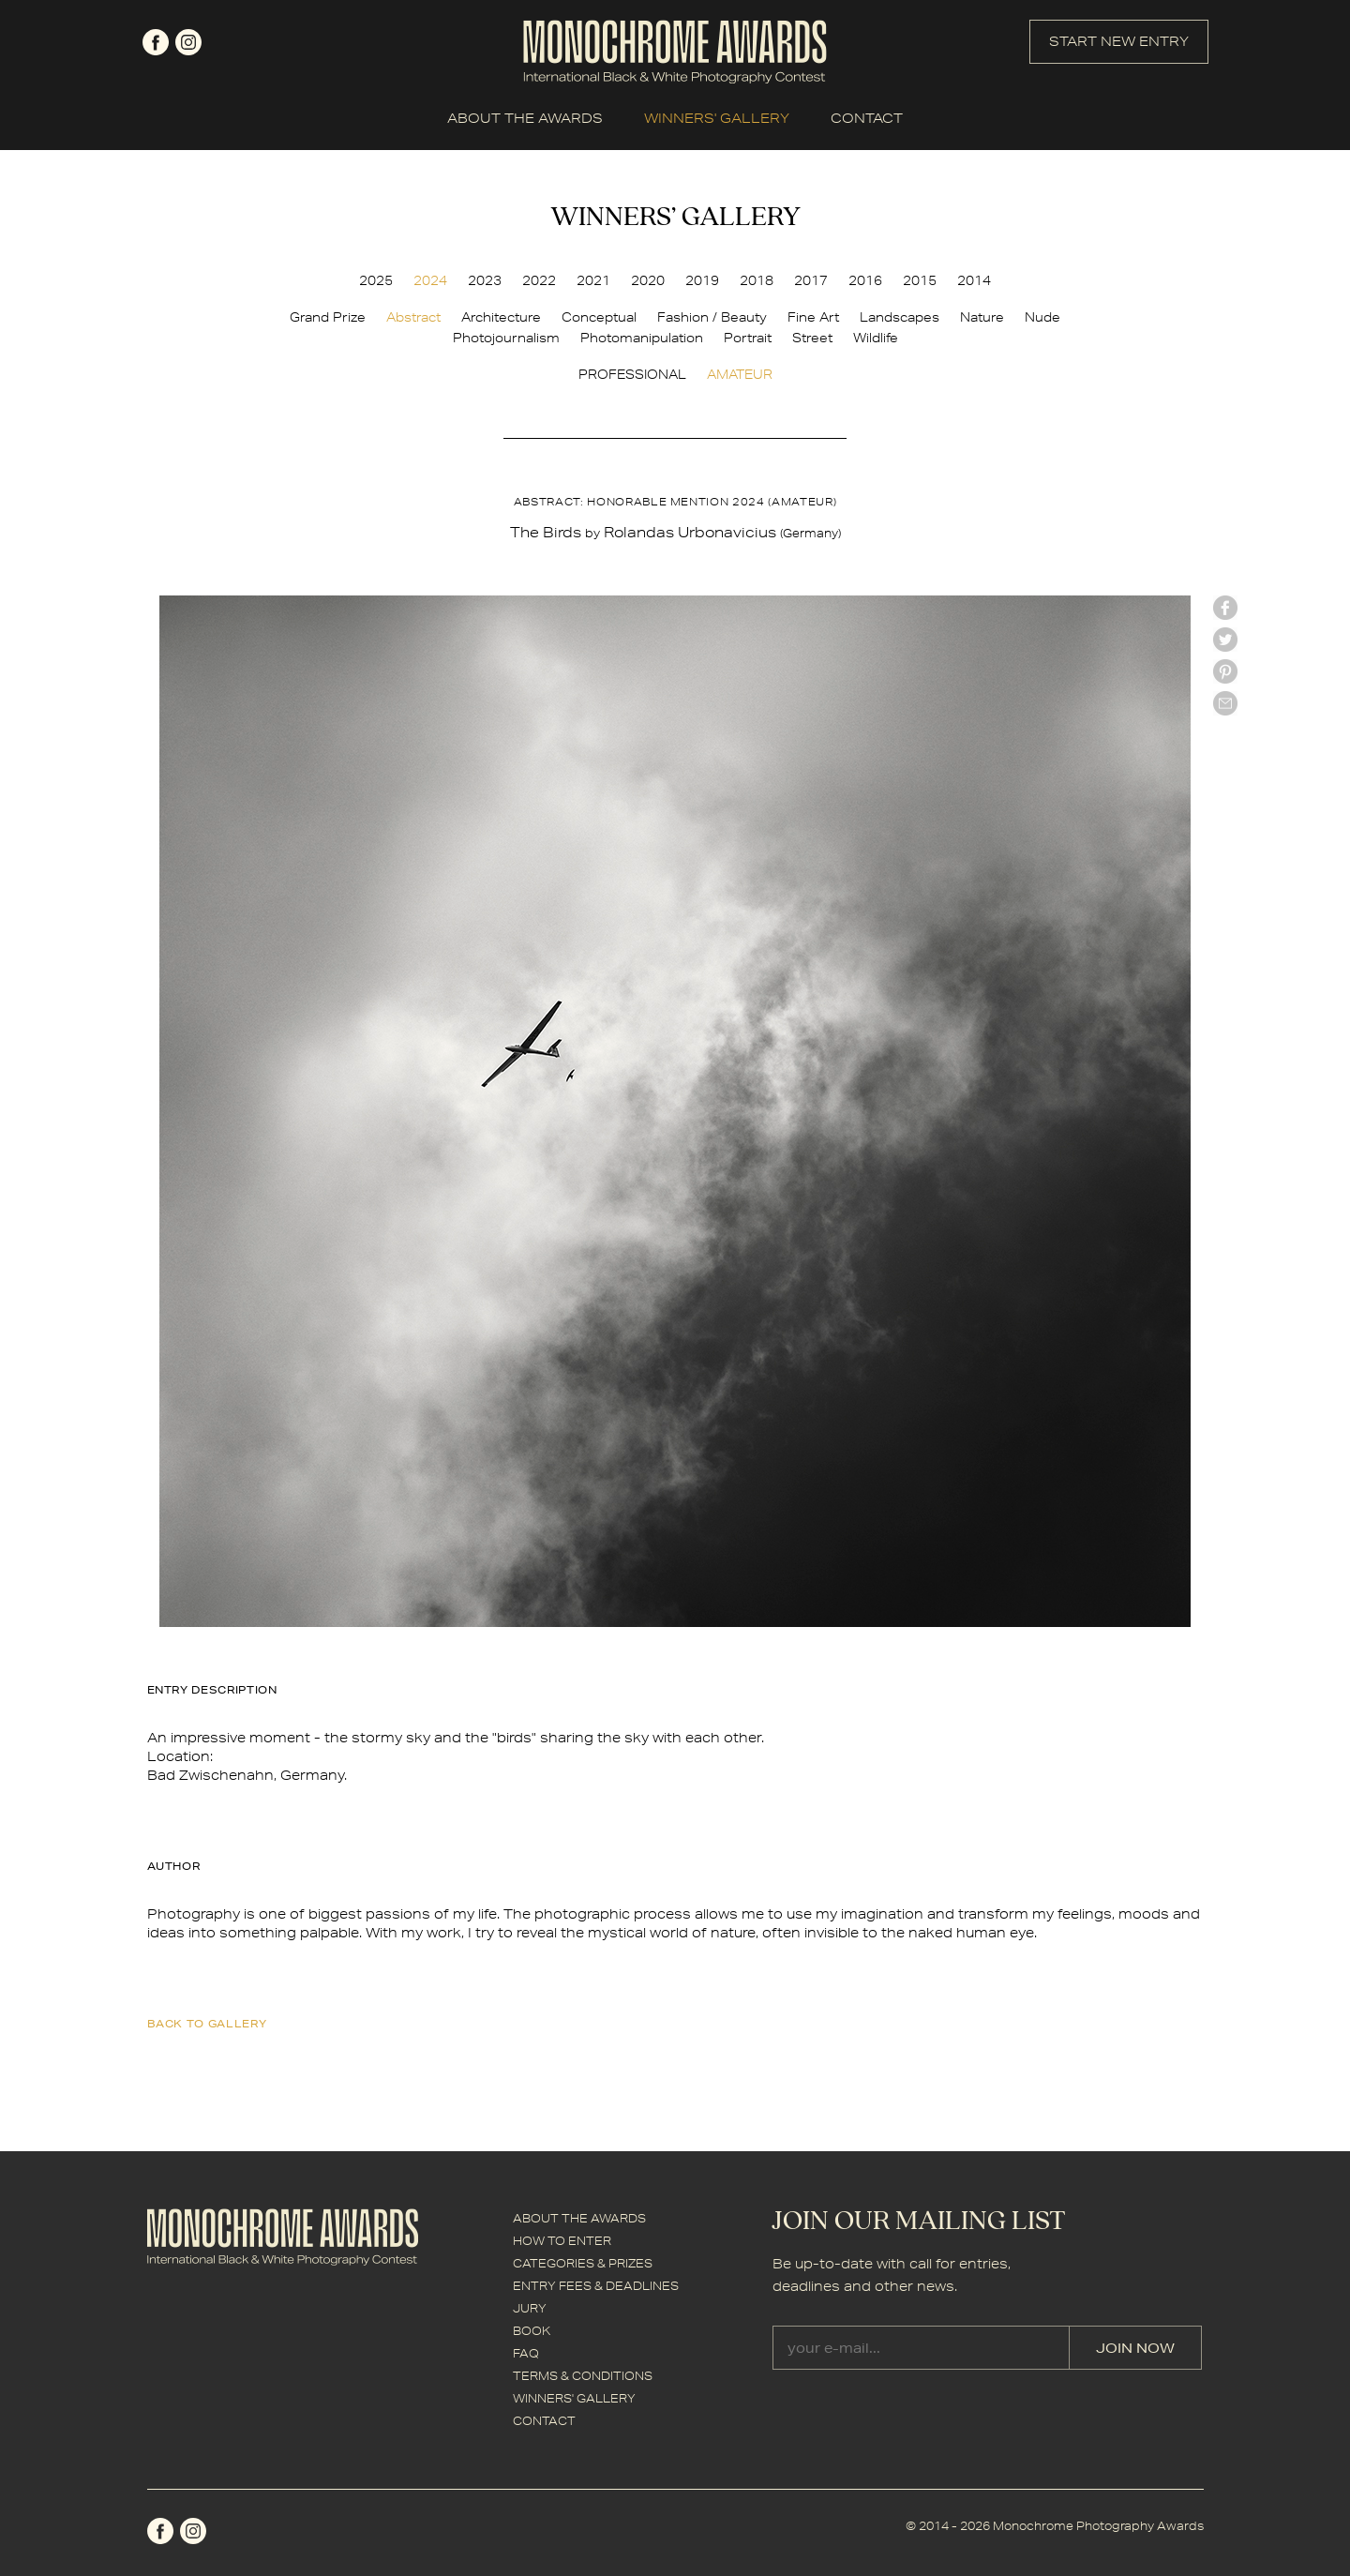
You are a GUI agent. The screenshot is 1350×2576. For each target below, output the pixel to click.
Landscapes (899, 317)
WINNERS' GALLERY (716, 118)
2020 (648, 280)
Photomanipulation (641, 337)
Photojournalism (506, 337)
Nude (1042, 317)
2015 (920, 280)
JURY (530, 2308)
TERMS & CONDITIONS (582, 2376)
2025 (376, 280)
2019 (702, 280)
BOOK (531, 2331)
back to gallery (207, 2023)
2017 (811, 280)
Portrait (748, 337)
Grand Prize (328, 317)
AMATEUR (739, 374)
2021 (593, 280)
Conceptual (599, 317)
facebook (155, 42)
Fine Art (813, 317)
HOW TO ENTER (562, 2241)
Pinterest (1225, 671)
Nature (982, 317)
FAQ (526, 2353)
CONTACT (867, 118)
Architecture (501, 317)
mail (1225, 703)
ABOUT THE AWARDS (525, 118)
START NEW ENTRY (1119, 41)
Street (812, 337)
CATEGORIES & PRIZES (582, 2263)
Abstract (413, 317)
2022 (539, 280)
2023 (485, 280)
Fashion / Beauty (712, 317)
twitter (1225, 639)
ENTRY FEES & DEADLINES (596, 2286)
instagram (188, 42)
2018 (756, 280)
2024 (430, 280)
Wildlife (875, 337)
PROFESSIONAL (632, 374)
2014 (974, 280)
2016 (865, 280)
